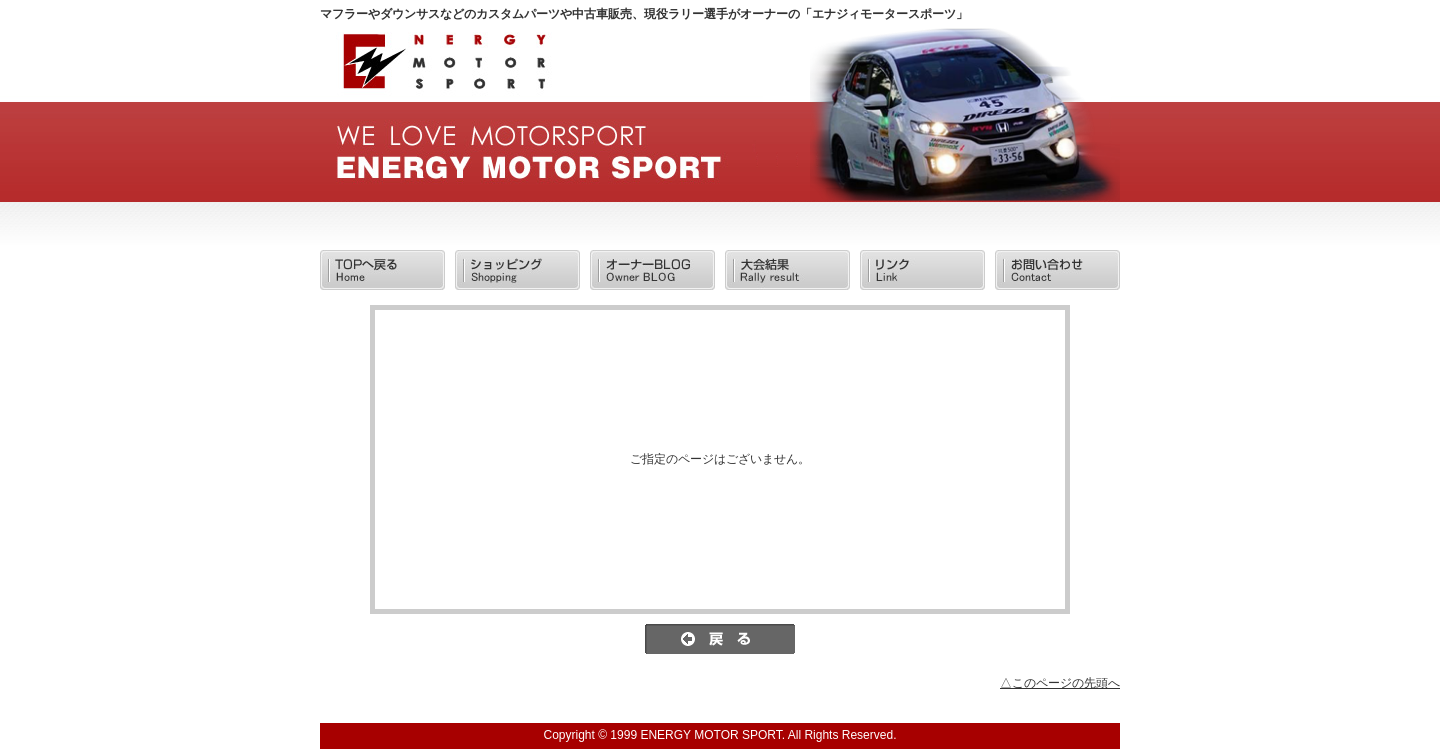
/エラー (443, 67)
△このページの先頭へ (1060, 683)
